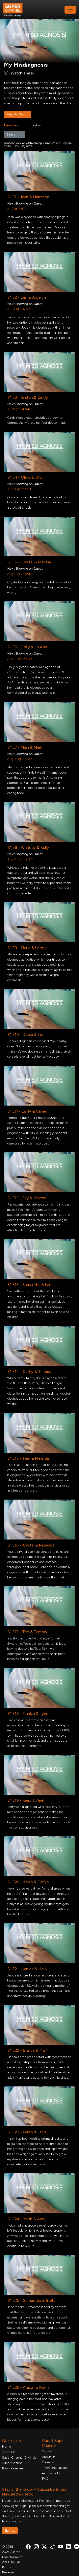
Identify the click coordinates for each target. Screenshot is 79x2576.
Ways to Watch (17, 114)
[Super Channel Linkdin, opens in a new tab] (68, 2547)
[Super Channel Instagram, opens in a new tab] (36, 2547)
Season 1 (13, 134)
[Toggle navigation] (70, 10)
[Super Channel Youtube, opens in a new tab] (60, 2547)
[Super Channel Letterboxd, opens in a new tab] (76, 2546)
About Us (48, 2457)
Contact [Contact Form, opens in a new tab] (48, 2451)
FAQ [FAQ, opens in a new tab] (45, 2478)
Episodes (11, 125)
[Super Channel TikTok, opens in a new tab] (52, 2547)
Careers (47, 2462)
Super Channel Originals (19, 2457)
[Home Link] (16, 10)
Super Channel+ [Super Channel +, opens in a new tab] (13, 2463)
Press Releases (13, 2468)
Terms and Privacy (55, 2468)
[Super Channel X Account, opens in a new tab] (44, 2547)
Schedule (34, 125)
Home (6, 2446)
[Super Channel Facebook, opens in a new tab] (28, 2547)
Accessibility (51, 2473)
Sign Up (9, 2530)
